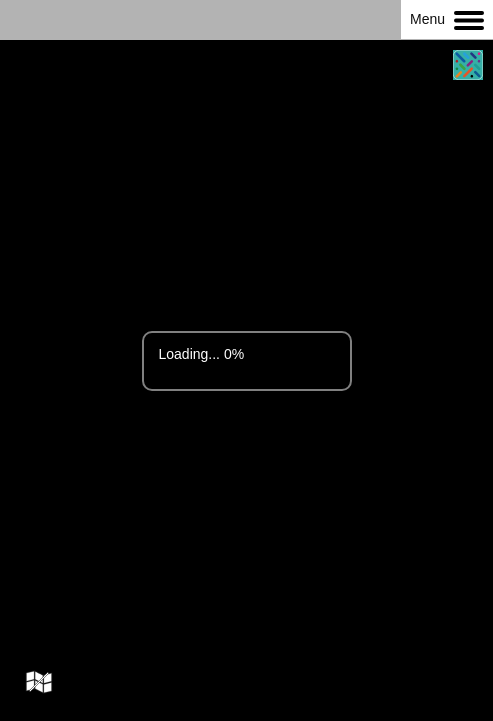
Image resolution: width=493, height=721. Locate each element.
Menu (447, 20)
